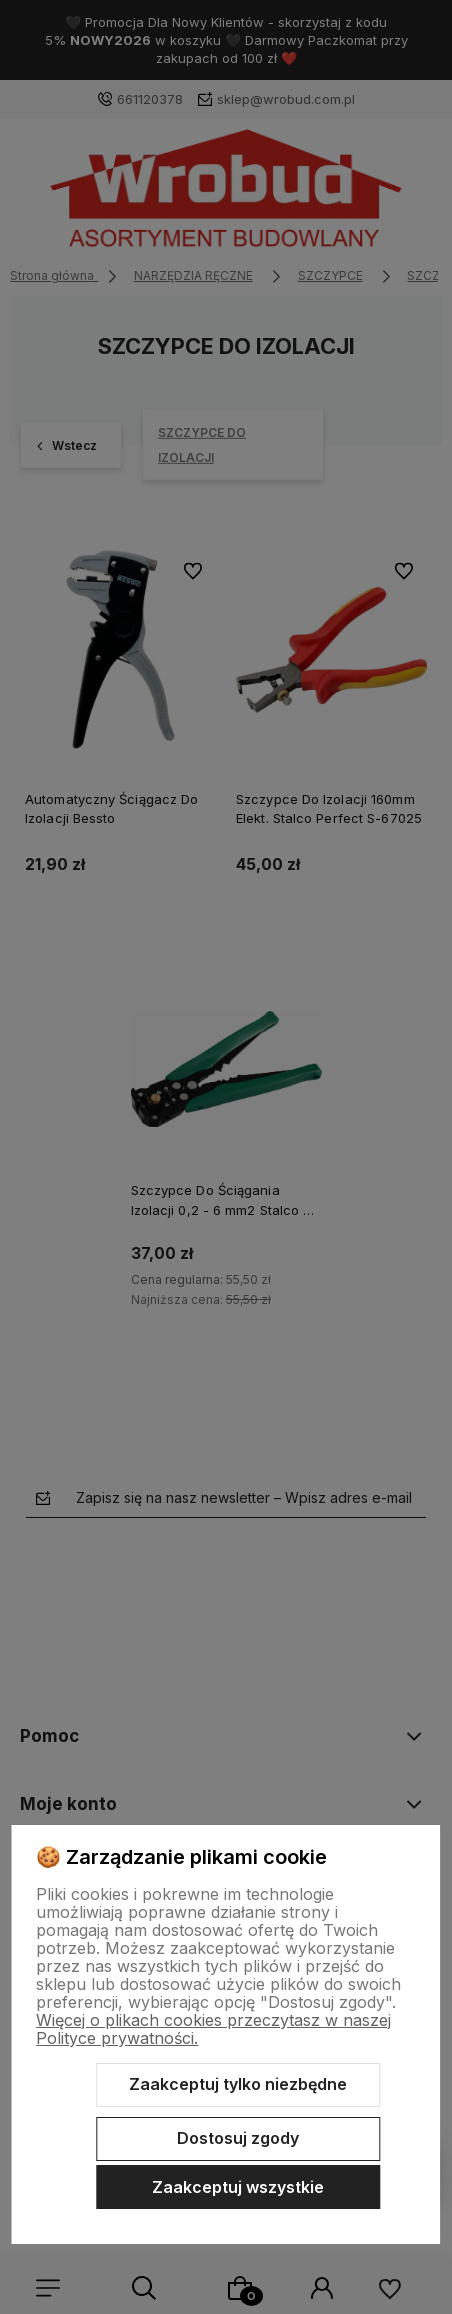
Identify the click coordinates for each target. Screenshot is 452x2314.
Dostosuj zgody (238, 2138)
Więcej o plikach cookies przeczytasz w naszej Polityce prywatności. (213, 2029)
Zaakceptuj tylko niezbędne (238, 2084)
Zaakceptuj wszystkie (238, 2187)
